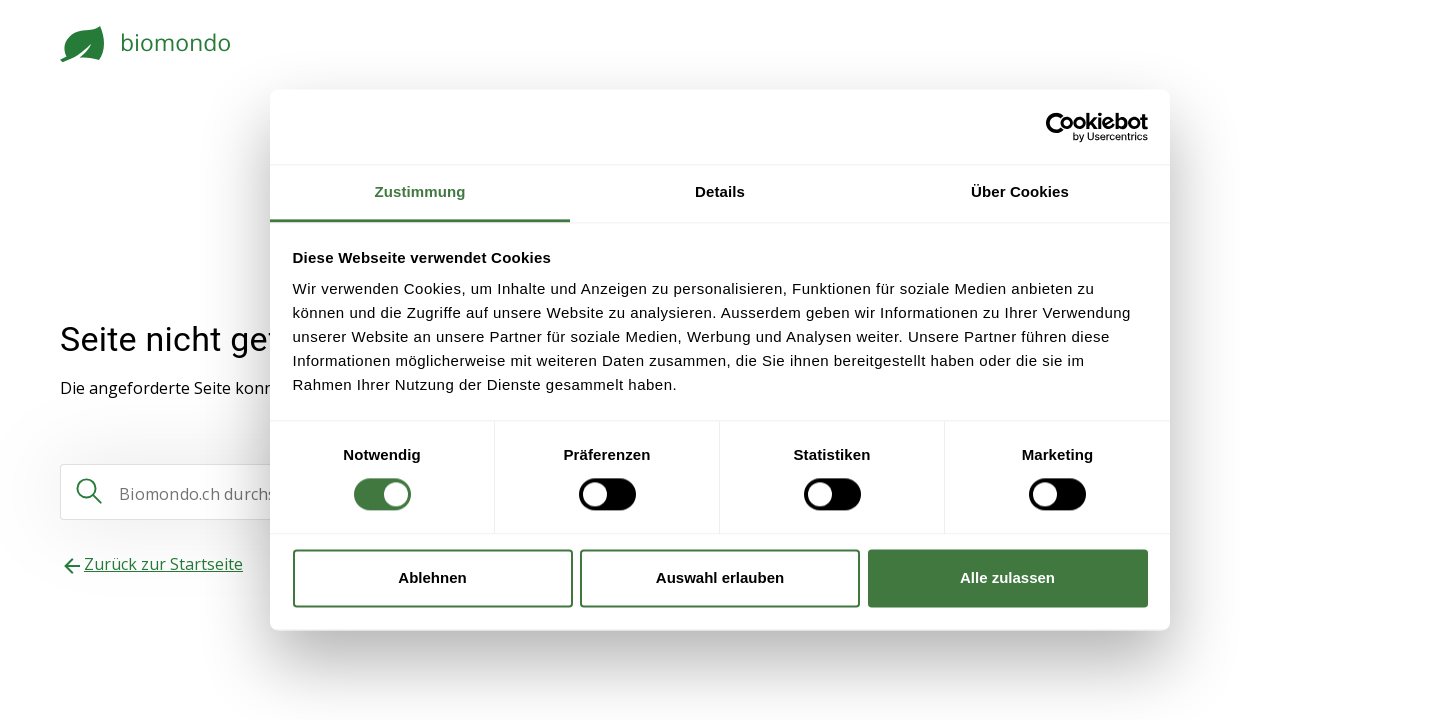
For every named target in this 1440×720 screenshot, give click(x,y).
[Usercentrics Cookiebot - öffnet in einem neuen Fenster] (1060, 127)
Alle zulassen (1007, 577)
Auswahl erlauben (720, 577)
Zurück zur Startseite (163, 564)
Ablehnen (432, 577)
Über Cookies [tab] (1020, 191)
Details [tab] (720, 191)
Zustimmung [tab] (420, 191)
